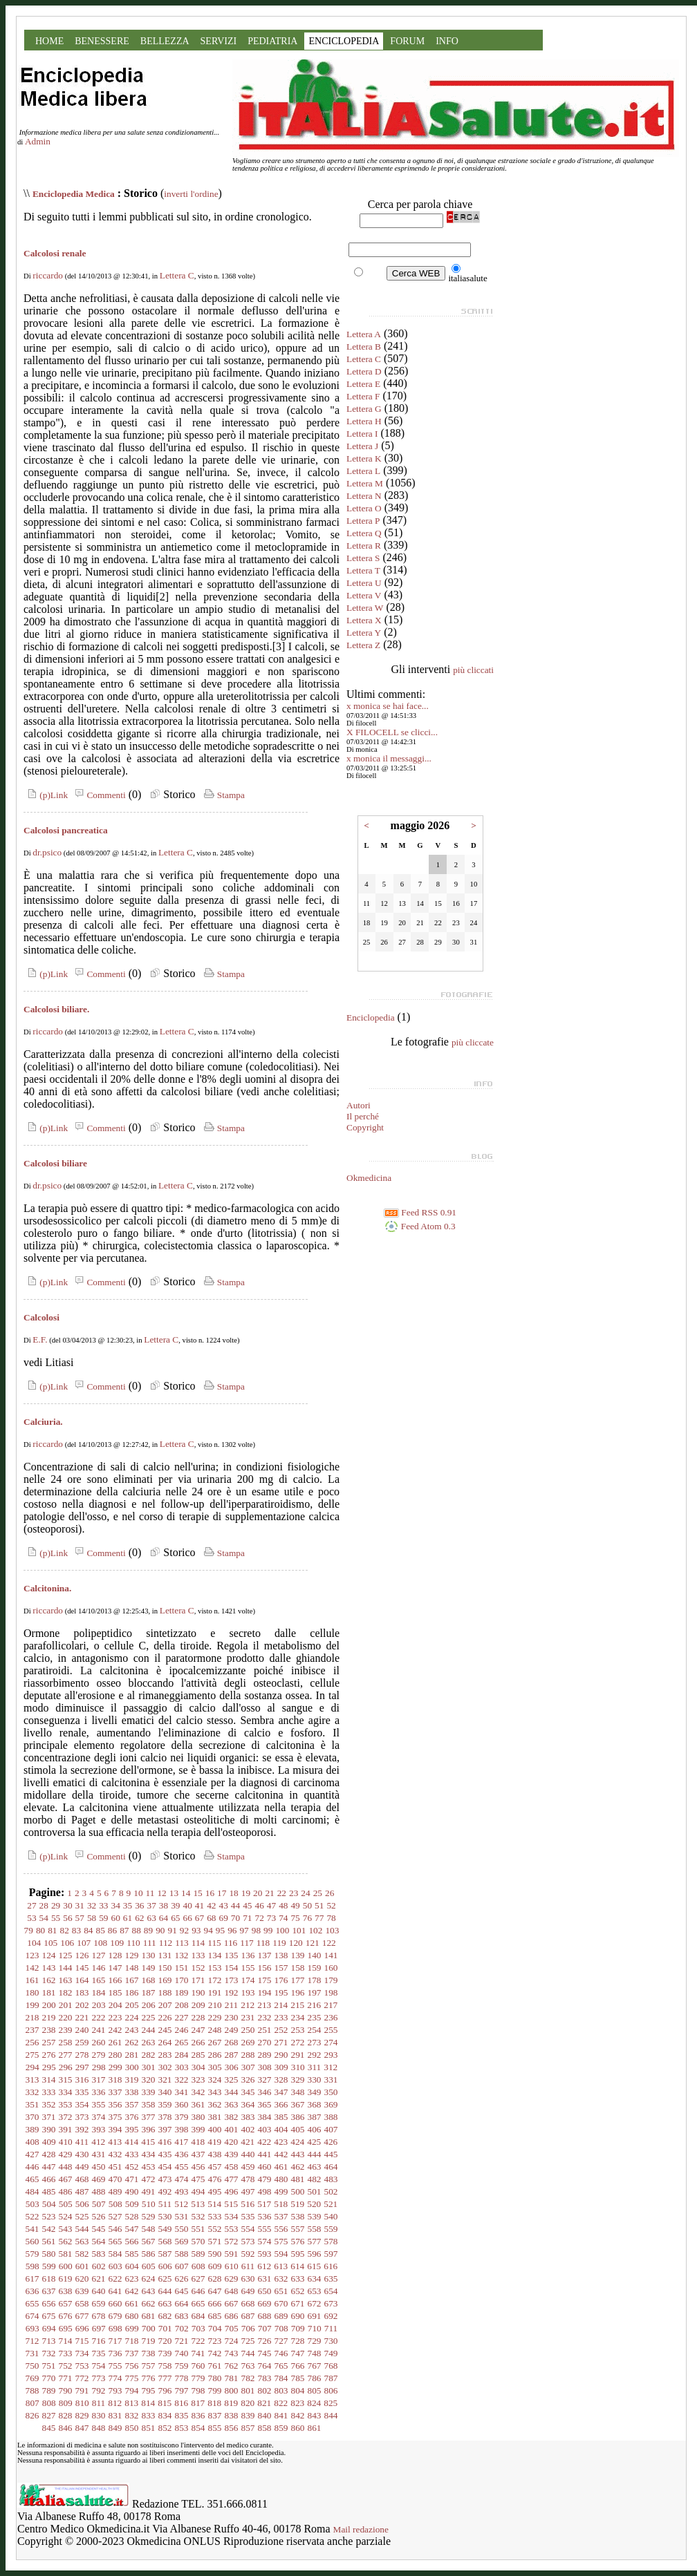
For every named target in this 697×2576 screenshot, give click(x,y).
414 (131, 2142)
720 (165, 2341)
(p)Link (46, 795)
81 (52, 1930)
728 (298, 2341)
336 (99, 2092)
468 (82, 2179)
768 (331, 2365)
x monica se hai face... (387, 706)
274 (331, 2042)
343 (215, 2092)
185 (115, 1992)
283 (165, 2054)
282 (149, 2054)
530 (165, 2216)
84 (88, 1930)
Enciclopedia (370, 1017)
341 (182, 2092)
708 (281, 2328)
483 (331, 2179)
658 (82, 2303)
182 (66, 1992)
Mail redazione (361, 2529)
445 (331, 2154)
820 (247, 2403)
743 (232, 2353)
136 (248, 1955)
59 (103, 1918)
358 (149, 2104)
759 (182, 2365)
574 (265, 2241)
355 (99, 2104)
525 (82, 2216)
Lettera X (364, 620)
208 (182, 2005)
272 (298, 2042)
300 (132, 2067)
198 (331, 1992)
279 (99, 2054)
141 (331, 1955)
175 (265, 1980)
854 (198, 2428)
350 (331, 2092)
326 (248, 2079)
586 (149, 2253)
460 (265, 2166)
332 (32, 2092)
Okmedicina (368, 1178)
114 (198, 1943)
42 (211, 1905)
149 (149, 1967)
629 (232, 2278)
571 (215, 2241)
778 (182, 2378)
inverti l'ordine (191, 194)
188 (165, 1992)
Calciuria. (43, 1422)
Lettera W (364, 608)
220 (66, 2017)
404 (281, 2129)
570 (198, 2241)
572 (232, 2241)
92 (184, 1930)
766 (298, 2365)
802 (265, 2390)
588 (182, 2253)
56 (67, 1918)
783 (265, 2378)
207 (165, 2005)
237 (32, 2030)
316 (82, 2079)
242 (115, 2030)
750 (32, 2365)
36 (139, 1905)
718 (132, 2341)
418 (198, 2142)
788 (32, 2390)
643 (149, 2291)
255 (331, 2030)
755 (115, 2365)
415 (148, 2142)
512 (181, 2204)
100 (282, 1930)
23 (293, 1893)
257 (49, 2042)
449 (82, 2166)
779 (198, 2378)
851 (149, 2428)
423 (281, 2142)
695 (66, 2328)
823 (297, 2403)
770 (49, 2378)
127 (99, 1955)
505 (66, 2204)
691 (315, 2316)
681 (149, 2316)
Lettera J (362, 446)
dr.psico (47, 852)
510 (149, 2204)
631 (265, 2278)
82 (64, 1930)
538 (298, 2216)
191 (215, 1992)
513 (198, 2204)
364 (248, 2104)
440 (248, 2154)
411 (82, 2142)
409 (49, 2142)
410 (66, 2142)
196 (298, 1992)
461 (281, 2166)
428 (49, 2154)
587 (165, 2253)
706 (248, 2328)
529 (149, 2216)
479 (265, 2179)
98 (256, 1930)
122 (329, 1943)
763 (248, 2365)
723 (215, 2341)
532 (198, 2216)
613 (281, 2266)
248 (215, 2030)
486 (66, 2191)
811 (99, 2403)
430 (82, 2154)
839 (248, 2415)
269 (248, 2042)
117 (247, 1943)
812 (115, 2403)
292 (315, 2054)
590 (215, 2253)
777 (165, 2378)
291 (298, 2054)
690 (298, 2316)
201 (66, 2005)
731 (32, 2353)
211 (232, 2005)
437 (198, 2154)
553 (232, 2229)
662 (149, 2303)
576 (298, 2241)
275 (32, 2054)
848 (99, 2428)
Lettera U (364, 583)
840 (265, 2415)
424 (297, 2142)
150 (165, 1967)
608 (198, 2266)
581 (66, 2253)
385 (281, 2117)
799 (215, 2390)
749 (331, 2353)
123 (32, 1955)
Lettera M (364, 483)
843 (315, 2415)
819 (231, 2403)
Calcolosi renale (55, 253)
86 (112, 1930)
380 (198, 2117)
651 (281, 2291)
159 (315, 1967)
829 (82, 2415)
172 (215, 1980)
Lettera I (362, 433)
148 (132, 1967)
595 (298, 2253)
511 (165, 2204)
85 (100, 1930)
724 (232, 2341)
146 (99, 1967)
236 (331, 2017)
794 (132, 2390)
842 (298, 2415)
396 (149, 2129)
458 (232, 2166)
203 (99, 2005)
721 (182, 2341)
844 (331, 2415)
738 (149, 2353)
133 (198, 1955)
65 (175, 1918)
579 (32, 2253)
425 (314, 2142)
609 (215, 2266)
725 (248, 2341)
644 (165, 2291)
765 (281, 2365)
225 (149, 2017)
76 (307, 1918)
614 (297, 2266)
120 (296, 1943)
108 (100, 1943)
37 (151, 1905)
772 (82, 2378)
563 (82, 2241)
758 (165, 2365)
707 (265, 2328)
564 (99, 2241)
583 (99, 2253)
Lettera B (363, 346)
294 (32, 2067)
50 (307, 1905)
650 (265, 2291)
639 (82, 2291)
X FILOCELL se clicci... (392, 732)
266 (198, 2042)
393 (99, 2129)
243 (132, 2030)
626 (182, 2278)
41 (199, 1905)
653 (315, 2291)
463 (315, 2166)
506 (82, 2204)
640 (99, 2291)
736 (115, 2353)
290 (281, 2054)
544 (82, 2229)
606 (165, 2266)
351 (32, 2104)
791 (82, 2390)
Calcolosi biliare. (56, 1009)
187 (149, 1992)
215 (297, 2005)
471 (132, 2179)
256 (32, 2042)
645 (182, 2291)
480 (281, 2179)
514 (214, 2204)
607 (182, 2266)
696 (82, 2328)
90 (160, 1930)
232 (265, 2017)
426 (330, 2142)
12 (161, 1893)
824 (314, 2403)
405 (298, 2129)
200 (49, 2005)
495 (215, 2191)
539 (315, 2216)
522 (32, 2216)
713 (49, 2341)
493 (182, 2191)
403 (265, 2129)
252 (281, 2030)
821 (264, 2403)
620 (82, 2278)
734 (82, 2353)
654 (331, 2291)
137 (265, 1955)
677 (82, 2316)
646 (198, 2291)
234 (298, 2017)
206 (149, 2005)
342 (198, 2092)
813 (131, 2403)
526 (99, 2216)
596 (315, 2253)
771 (66, 2378)
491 (149, 2191)
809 (66, 2403)
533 (215, 2216)
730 (331, 2341)
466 (49, 2179)
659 (99, 2303)
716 (99, 2341)
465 (32, 2179)
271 (281, 2042)
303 (182, 2067)
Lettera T (363, 570)
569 (182, 2241)
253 (298, 2030)
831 (115, 2415)
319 (132, 2079)
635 (331, 2278)
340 (165, 2092)
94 (207, 1930)
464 (331, 2166)
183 (82, 1992)
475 (198, 2179)
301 (149, 2067)
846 (66, 2428)
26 (329, 1893)
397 (165, 2129)
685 (215, 2316)
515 (231, 2204)
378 (165, 2117)
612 (264, 2266)
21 (269, 1893)
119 (279, 1943)
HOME (49, 41)
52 (330, 1905)
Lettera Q (364, 533)
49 (294, 1905)
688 (265, 2316)
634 (315, 2278)
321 (165, 2079)
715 (82, 2341)
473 (165, 2179)
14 (185, 1893)
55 (55, 1918)
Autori (358, 1105)
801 (248, 2390)
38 (163, 1905)
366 (281, 2104)
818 (214, 2403)
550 (182, 2229)
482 (315, 2179)
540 (331, 2216)
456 (198, 2166)
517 (264, 2204)
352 (49, 2104)
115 (214, 1943)
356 (115, 2104)
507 (99, 2204)
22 (281, 1893)
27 (31, 1905)
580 (49, 2253)
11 (150, 1893)
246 (182, 2030)
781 (232, 2378)
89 (148, 1930)
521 (330, 2204)
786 (315, 2378)
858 (265, 2428)
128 (115, 1955)
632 (281, 2278)
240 (82, 2030)
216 (314, 2005)
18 (233, 1893)
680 (132, 2316)
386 (298, 2117)
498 (265, 2191)
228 (198, 2017)
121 (312, 1943)
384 (265, 2117)
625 (165, 2278)
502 (331, 2191)
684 (198, 2316)
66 (187, 1918)
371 (49, 2117)
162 (49, 1980)
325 (232, 2079)
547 (132, 2229)
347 (281, 2092)
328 (281, 2079)
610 (232, 2266)
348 (298, 2092)
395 (132, 2129)
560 (32, 2241)
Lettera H (364, 421)
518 (281, 2204)
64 (163, 1918)
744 (248, 2353)
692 (331, 2316)
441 (265, 2154)
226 (165, 2017)
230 (232, 2017)
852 (165, 2428)
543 (66, 2229)
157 (281, 1967)
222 (99, 2017)
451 (115, 2166)
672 (315, 2303)
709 (298, 2328)
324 (215, 2079)
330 (315, 2079)
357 (132, 2104)
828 (66, 2415)
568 (165, 2241)
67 (199, 1918)
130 (149, 1955)
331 (331, 2079)
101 (299, 1930)
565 (115, 2241)
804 (298, 2390)
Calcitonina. (47, 1588)
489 (115, 2191)
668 (248, 2303)
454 (165, 2166)
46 (258, 1905)
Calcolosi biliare (55, 1163)
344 (232, 2092)
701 (165, 2328)
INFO (447, 41)
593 (265, 2253)
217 (330, 2005)
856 (232, 2428)
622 (115, 2278)
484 (32, 2191)
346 (265, 2092)
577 (315, 2241)
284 (182, 2054)
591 (232, 2253)
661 (132, 2303)
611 (248, 2266)
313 (32, 2079)
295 (49, 2067)
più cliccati (473, 670)
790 (66, 2390)
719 (149, 2341)
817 (198, 2403)
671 (298, 2303)
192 (232, 1992)
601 (82, 2266)
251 (265, 2030)
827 (49, 2415)
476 (215, 2179)
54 (43, 1918)
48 (283, 1905)
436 (182, 2154)
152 (198, 1967)
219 (49, 2017)
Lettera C (177, 275)
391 (66, 2129)
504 (49, 2204)
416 (164, 2142)
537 (281, 2216)
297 (82, 2067)
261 (115, 2042)
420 (231, 2142)
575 (281, 2241)
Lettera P (363, 520)
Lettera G (364, 409)
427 (32, 2154)
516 (247, 2204)
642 (132, 2291)
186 (132, 1992)
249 (232, 2030)
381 (215, 2117)
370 (32, 2117)
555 (265, 2229)
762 (232, 2365)
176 (281, 1980)
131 (165, 1955)
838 (232, 2415)
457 (215, 2166)
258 (66, 2042)
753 (82, 2365)
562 (66, 2241)
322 (182, 2079)
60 (115, 1918)
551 (198, 2229)
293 (331, 2054)
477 (232, 2179)
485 (49, 2191)
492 (165, 2191)
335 (82, 2092)
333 (49, 2092)
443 (298, 2154)
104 (34, 1943)
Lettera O (364, 508)
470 (115, 2179)
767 (315, 2365)
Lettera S (363, 558)
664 (182, 2303)
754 (99, 2365)
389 (32, 2129)
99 (267, 1930)
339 (149, 2092)
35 (127, 1905)
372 (66, 2117)
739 (165, 2353)
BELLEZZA (164, 41)
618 (49, 2278)
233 (281, 2017)
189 (182, 1992)
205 (132, 2005)
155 (248, 1967)
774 (115, 2378)
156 (265, 1967)
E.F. (39, 1339)
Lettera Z (363, 645)
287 (232, 2054)
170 (182, 1980)
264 (165, 2042)
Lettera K (364, 458)
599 (49, 2266)
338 (132, 2092)
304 (198, 2067)
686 (232, 2316)
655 (32, 2303)
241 (99, 2030)
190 (198, 1992)
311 (315, 2067)
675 (49, 2316)
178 (315, 1980)
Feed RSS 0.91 (420, 1212)
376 (132, 2117)
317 (99, 2079)
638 (66, 2291)
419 (214, 2142)
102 (315, 1930)
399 (198, 2129)
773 (99, 2378)
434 (149, 2154)
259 (82, 2042)
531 (182, 2216)
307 (248, 2067)
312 (330, 2067)
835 (182, 2415)
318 (115, 2079)
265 (182, 2042)
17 (221, 1893)
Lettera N (364, 496)
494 (198, 2191)
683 (182, 2316)
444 (315, 2154)
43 (223, 1905)
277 (66, 2054)
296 (66, 2067)
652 (298, 2291)
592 (248, 2253)
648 (232, 2291)
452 (132, 2166)
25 (317, 1893)
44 (235, 1905)
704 (215, 2328)
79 (28, 1930)
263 (149, 2042)
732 (49, 2353)
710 (315, 2328)
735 (99, 2353)
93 (196, 1930)
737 (132, 2353)
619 (66, 2278)
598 (32, 2266)
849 (115, 2428)
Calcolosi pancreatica (66, 830)
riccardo (47, 275)
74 (283, 1918)
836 (198, 2415)
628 (215, 2278)
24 (305, 1893)
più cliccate (473, 1042)
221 (82, 2017)
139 (298, 1955)
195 (281, 1992)
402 (248, 2129)
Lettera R (363, 545)
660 (115, 2303)
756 (132, 2365)
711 (331, 2328)
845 (49, 2428)
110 (133, 1943)
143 (49, 1967)
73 (271, 1918)
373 (82, 2117)
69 (223, 1918)
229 (215, 2017)
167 (132, 1980)
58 (91, 1918)
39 (175, 1905)
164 (82, 1980)
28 (43, 1905)
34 (115, 1905)
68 (211, 1918)
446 (32, 2166)
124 (49, 1955)
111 (149, 1943)
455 (182, 2166)
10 (137, 1893)
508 (115, 2204)
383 (248, 2117)
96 (231, 1930)
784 (281, 2378)
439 (232, 2154)
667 (232, 2303)
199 (32, 2005)
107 (84, 1943)
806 (331, 2390)
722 (198, 2341)
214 (281, 2005)
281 (132, 2054)
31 (79, 1905)
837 (215, 2415)
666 (215, 2303)
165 (99, 1980)
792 (99, 2390)
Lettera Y (363, 632)
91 (171, 1930)
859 (281, 2428)
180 (32, 1992)
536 (265, 2216)
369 (331, 2104)
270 (265, 2042)
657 (66, 2303)
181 (49, 1992)
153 (215, 1967)
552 (215, 2229)
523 (49, 2216)
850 (132, 2428)
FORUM (407, 41)
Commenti (98, 795)
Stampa (223, 795)
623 (132, 2278)
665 (198, 2303)
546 (115, 2229)
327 (265, 2079)
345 (248, 2092)
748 (315, 2353)
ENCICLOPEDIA (343, 41)
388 (331, 2117)
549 (165, 2229)
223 (115, 2017)
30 (67, 1905)
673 (331, 2303)
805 (315, 2390)
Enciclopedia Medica (73, 194)
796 (165, 2390)
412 (98, 2142)
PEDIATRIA (272, 41)
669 (265, 2303)
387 (315, 2117)
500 (298, 2191)
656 (49, 2303)
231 (248, 2017)
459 (248, 2166)
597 (331, 2253)
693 (32, 2328)
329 (298, 2079)
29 (55, 1905)
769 (32, 2378)
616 (330, 2266)
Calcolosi (41, 1317)
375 (115, 2117)
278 (82, 2054)
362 (215, 2104)
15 (197, 1893)
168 (149, 1980)
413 (115, 2142)
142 (32, 1967)
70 (235, 1918)
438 (215, 2154)
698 (115, 2328)
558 (315, 2229)
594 (281, 2253)
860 (298, 2428)
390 (49, 2129)
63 (151, 1918)
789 (49, 2390)
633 (298, 2278)
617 (32, 2278)
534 (232, 2216)
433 (132, 2154)
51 (319, 1905)
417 (181, 2142)
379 (182, 2117)
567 (149, 2241)
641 (115, 2291)
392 (82, 2129)
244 (149, 2030)
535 (248, 2216)
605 (149, 2266)
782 (248, 2378)
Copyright (365, 1127)
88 (136, 1930)
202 (82, 2005)
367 (298, 2104)
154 (232, 1967)
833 (149, 2415)
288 (248, 2054)
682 (165, 2316)
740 (182, 2353)
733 (66, 2353)
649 (248, 2291)
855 (215, 2428)
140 (315, 1955)
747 (298, 2353)
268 (232, 2042)
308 (265, 2067)
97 (243, 1930)
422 (264, 2142)
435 (165, 2154)
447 (49, 2166)
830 (99, 2415)
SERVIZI (219, 41)
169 (165, 1980)
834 (165, 2415)
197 (315, 1992)
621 (99, 2278)
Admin (37, 141)
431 (99, 2154)
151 (182, 1967)
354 (82, 2104)
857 (248, 2428)
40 (187, 1905)
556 (281, 2229)
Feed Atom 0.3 (419, 1226)
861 (315, 2428)
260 (99, 2042)
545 (99, 2229)
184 (99, 1992)
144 (66, 1967)
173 (232, 1980)
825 (330, 2403)
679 (115, 2316)
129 (132, 1955)
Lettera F (363, 396)
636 (32, 2291)
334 (66, 2092)
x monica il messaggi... (388, 758)
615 (314, 2266)
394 (115, 2129)
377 (149, 2117)
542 (49, 2229)
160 (331, 1967)
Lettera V (363, 595)
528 (132, 2216)
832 (132, 2415)
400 (215, 2129)
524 (66, 2216)
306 (232, 2067)
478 (248, 2179)
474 (182, 2179)
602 (99, 2266)
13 (173, 1893)
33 (103, 1905)
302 (165, 2067)
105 (50, 1943)
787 (331, 2378)
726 (265, 2341)
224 (132, 2017)
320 (149, 2079)
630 (248, 2278)
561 (49, 2241)
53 (31, 1918)
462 (298, 2166)
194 (265, 1992)
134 (215, 1955)
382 (232, 2117)
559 (331, 2229)
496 (232, 2191)
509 (132, 2204)
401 (232, 2129)
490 (132, 2191)
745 (265, 2353)
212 (247, 2005)
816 (181, 2403)
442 (281, 2154)
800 (232, 2390)
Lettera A (363, 334)
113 (182, 1943)
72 (258, 1918)
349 (315, 2092)
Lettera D (364, 371)
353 (66, 2104)
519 (297, 2204)
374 (99, 2117)
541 (32, 2229)
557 (298, 2229)
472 (149, 2179)
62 (139, 1918)
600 (66, 2266)
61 (127, 1918)
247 (198, 2030)
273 (315, 2042)
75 (294, 1918)
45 (247, 1905)
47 (271, 1905)
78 (330, 1918)
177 (298, 1980)
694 (49, 2328)
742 (215, 2353)
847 (82, 2428)
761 (215, 2365)
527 (115, 2216)
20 (257, 1893)
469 (99, 2179)
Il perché (362, 1116)
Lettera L (363, 471)
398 (182, 2129)
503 (32, 2204)
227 (182, 2017)
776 (149, 2378)
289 (265, 2054)
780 (215, 2378)
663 (165, 2303)
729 (315, 2341)
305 (215, 2067)
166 (115, 1980)
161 (32, 1980)
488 (99, 2191)
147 (115, 1967)
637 (49, 2291)
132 (182, 1955)
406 (315, 2129)
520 (314, 2204)
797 (182, 2390)
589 (198, 2253)
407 (331, 2129)
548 (149, 2229)
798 (198, 2390)
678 (99, 2316)
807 (32, 2403)
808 (49, 2403)
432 (115, 2154)
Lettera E (363, 384)
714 (66, 2341)
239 (66, 2030)
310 (298, 2067)
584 (115, 2253)
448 (66, 2166)
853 (182, 2428)
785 (298, 2378)
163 (66, 1980)
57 (79, 1918)
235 (315, 2017)
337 (115, 2092)
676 (66, 2316)
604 (132, 2266)
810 (82, 2403)
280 (115, 2054)
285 (198, 2054)
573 (248, 2241)
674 (32, 2316)
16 (209, 1893)
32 (91, 1905)
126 (82, 1955)
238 (49, 2030)
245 (165, 2030)
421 (247, 2142)
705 (232, 2328)
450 (99, 2166)
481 (298, 2179)
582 (82, 2253)
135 (232, 1955)
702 (182, 2328)
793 (115, 2390)
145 (82, 1967)
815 (164, 2403)
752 (66, 2365)
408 (32, 2142)
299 (115, 2067)
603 (115, 2266)
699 (132, 2328)
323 (198, 2079)
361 (198, 2104)
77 (319, 1918)
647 (215, 2291)
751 (49, 2365)
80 (40, 1930)
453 (149, 2166)
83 (76, 1930)
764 (265, 2365)
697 (99, 2328)
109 (117, 1943)
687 (248, 2316)
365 (265, 2104)
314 (49, 2079)
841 (281, 2415)
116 (231, 1943)
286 (215, 2054)
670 (281, 2303)
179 (331, 1980)
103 (332, 1930)
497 (248, 2191)
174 (248, 1980)
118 (263, 1943)
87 (124, 1930)
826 (32, 2415)
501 (315, 2191)
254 (315, 2030)
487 (82, 2191)
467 (66, 2179)
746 (281, 2353)
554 (248, 2229)
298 (99, 2067)
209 (198, 2005)
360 (182, 2104)
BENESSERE (102, 41)
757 (149, 2365)
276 (49, 2054)
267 (215, 2042)
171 (198, 1980)
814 (148, 2403)
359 (165, 2104)
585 (132, 2253)
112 (166, 1943)
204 (115, 2005)
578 (331, 2241)
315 (66, 2079)
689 (281, 2316)
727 (281, 2341)
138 (281, 1955)
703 (198, 2328)
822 (281, 2403)
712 (32, 2341)
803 (281, 2390)
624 (149, 2278)
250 (248, 2030)
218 (32, 2017)
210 (215, 2005)
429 (66, 2154)
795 (149, 2390)
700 (149, 2328)
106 (67, 1943)
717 (115, 2341)
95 (220, 1930)
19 (245, 1893)
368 (315, 2104)
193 (248, 1992)
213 (264, 2005)
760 (198, 2365)
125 (66, 1955)
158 (298, 1967)
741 (198, 2353)
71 (247, 1918)
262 (132, 2042)
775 (132, 2378)
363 (232, 2104)
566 (132, 2241)
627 (198, 2278)
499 (281, 2191)
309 (281, 2067)
